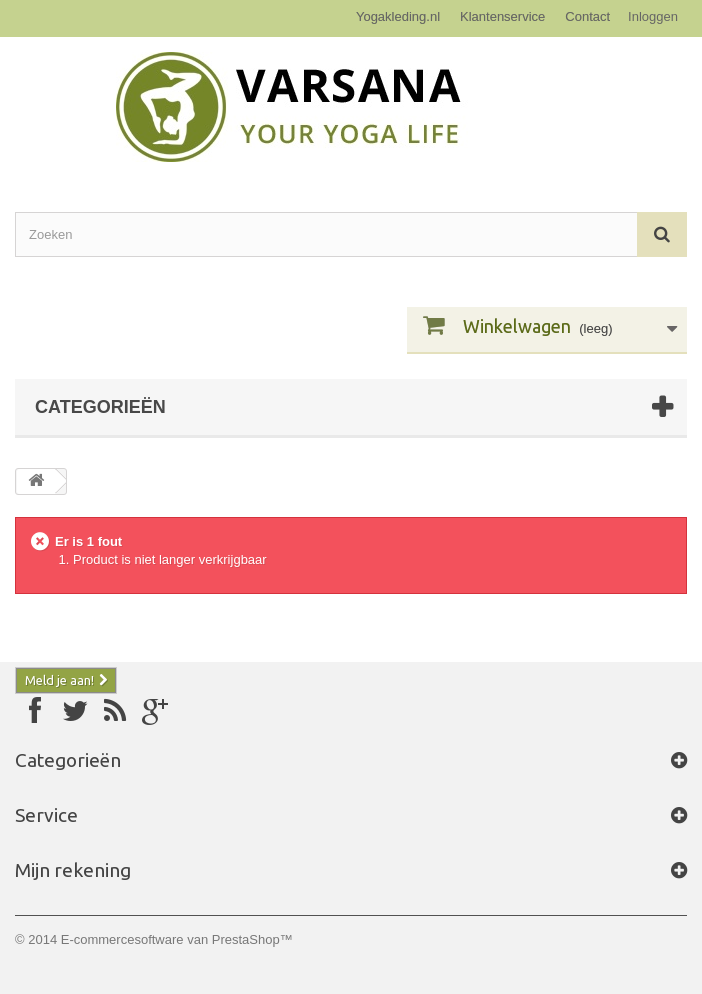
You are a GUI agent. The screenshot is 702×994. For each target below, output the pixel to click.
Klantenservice (502, 16)
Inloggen (653, 16)
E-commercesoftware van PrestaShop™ (177, 939)
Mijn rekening (73, 870)
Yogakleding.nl (398, 16)
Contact (587, 16)
